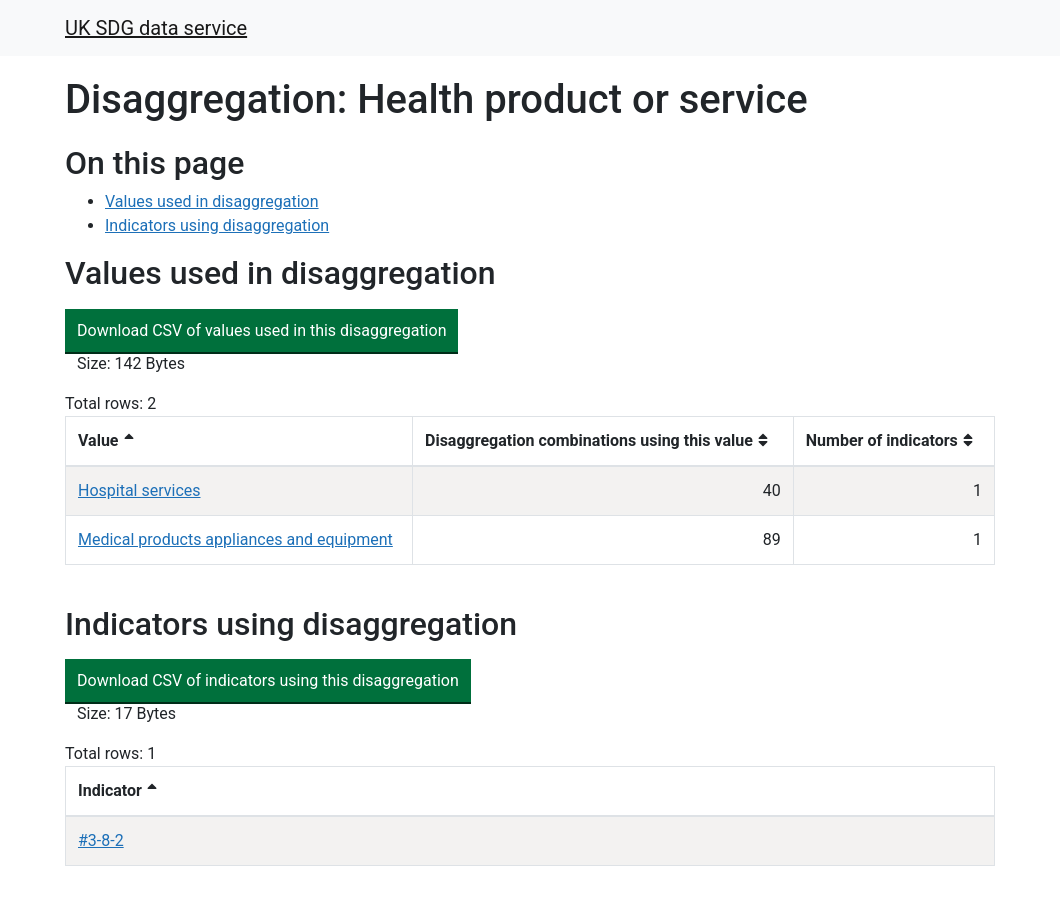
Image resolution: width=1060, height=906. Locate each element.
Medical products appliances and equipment (235, 539)
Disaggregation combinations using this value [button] (589, 440)
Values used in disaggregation (212, 201)
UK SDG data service (156, 28)
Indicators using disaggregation (217, 225)
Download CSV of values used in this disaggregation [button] (261, 330)
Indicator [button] (110, 790)
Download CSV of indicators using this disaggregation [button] (268, 680)
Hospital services (139, 490)
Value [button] (98, 440)
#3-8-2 (101, 840)
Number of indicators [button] (882, 440)
